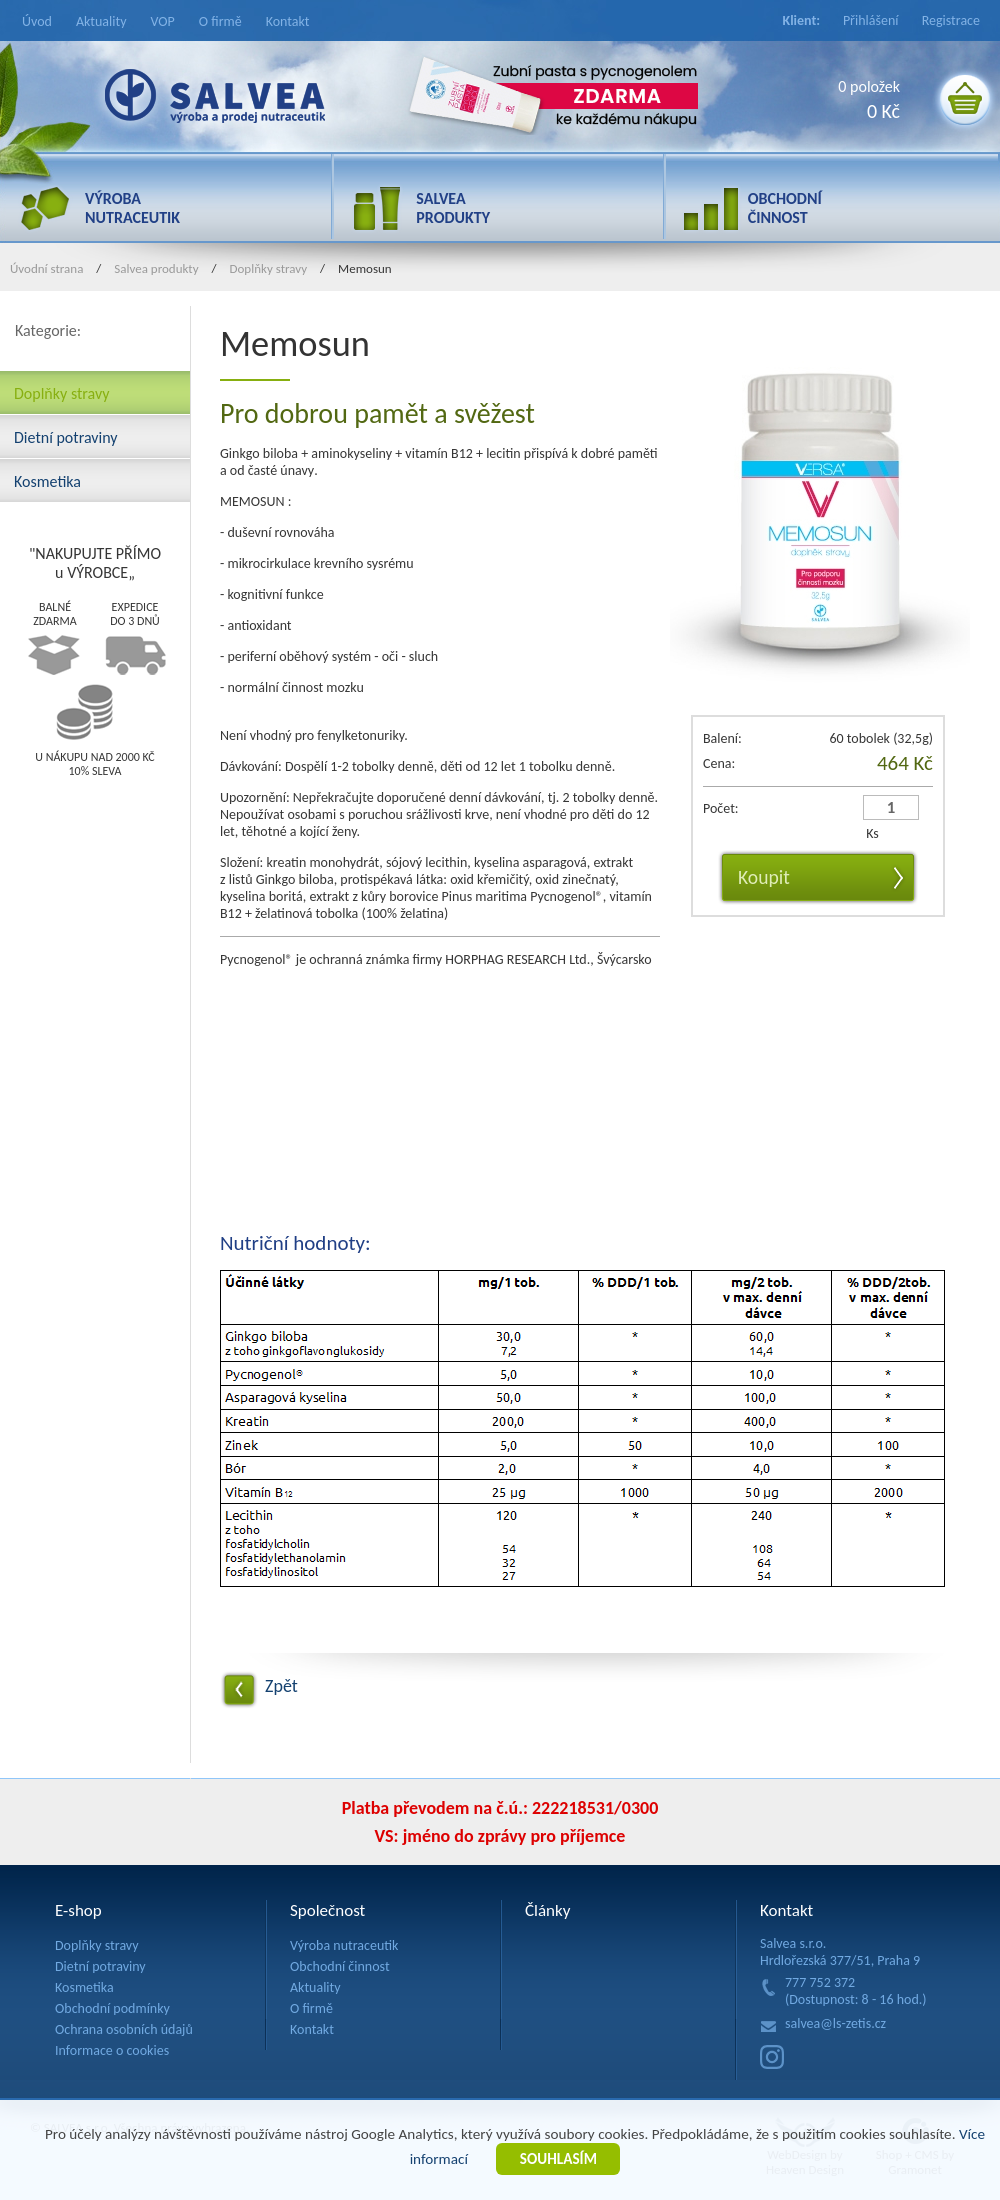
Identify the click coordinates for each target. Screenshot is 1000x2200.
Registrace (951, 20)
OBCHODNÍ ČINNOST (785, 208)
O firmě (220, 21)
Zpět (281, 1686)
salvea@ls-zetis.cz (835, 2023)
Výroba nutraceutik (344, 1945)
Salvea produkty (156, 268)
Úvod (37, 21)
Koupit (764, 877)
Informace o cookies (112, 2050)
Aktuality (101, 21)
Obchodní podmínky (112, 2008)
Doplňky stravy (269, 268)
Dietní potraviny (66, 436)
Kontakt (288, 21)
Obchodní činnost (340, 1966)
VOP (163, 21)
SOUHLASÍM (558, 2159)
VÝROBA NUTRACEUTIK (132, 208)
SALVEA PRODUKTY (453, 208)
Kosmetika (47, 480)
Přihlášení (871, 20)
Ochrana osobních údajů (124, 2029)
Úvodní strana (46, 268)
